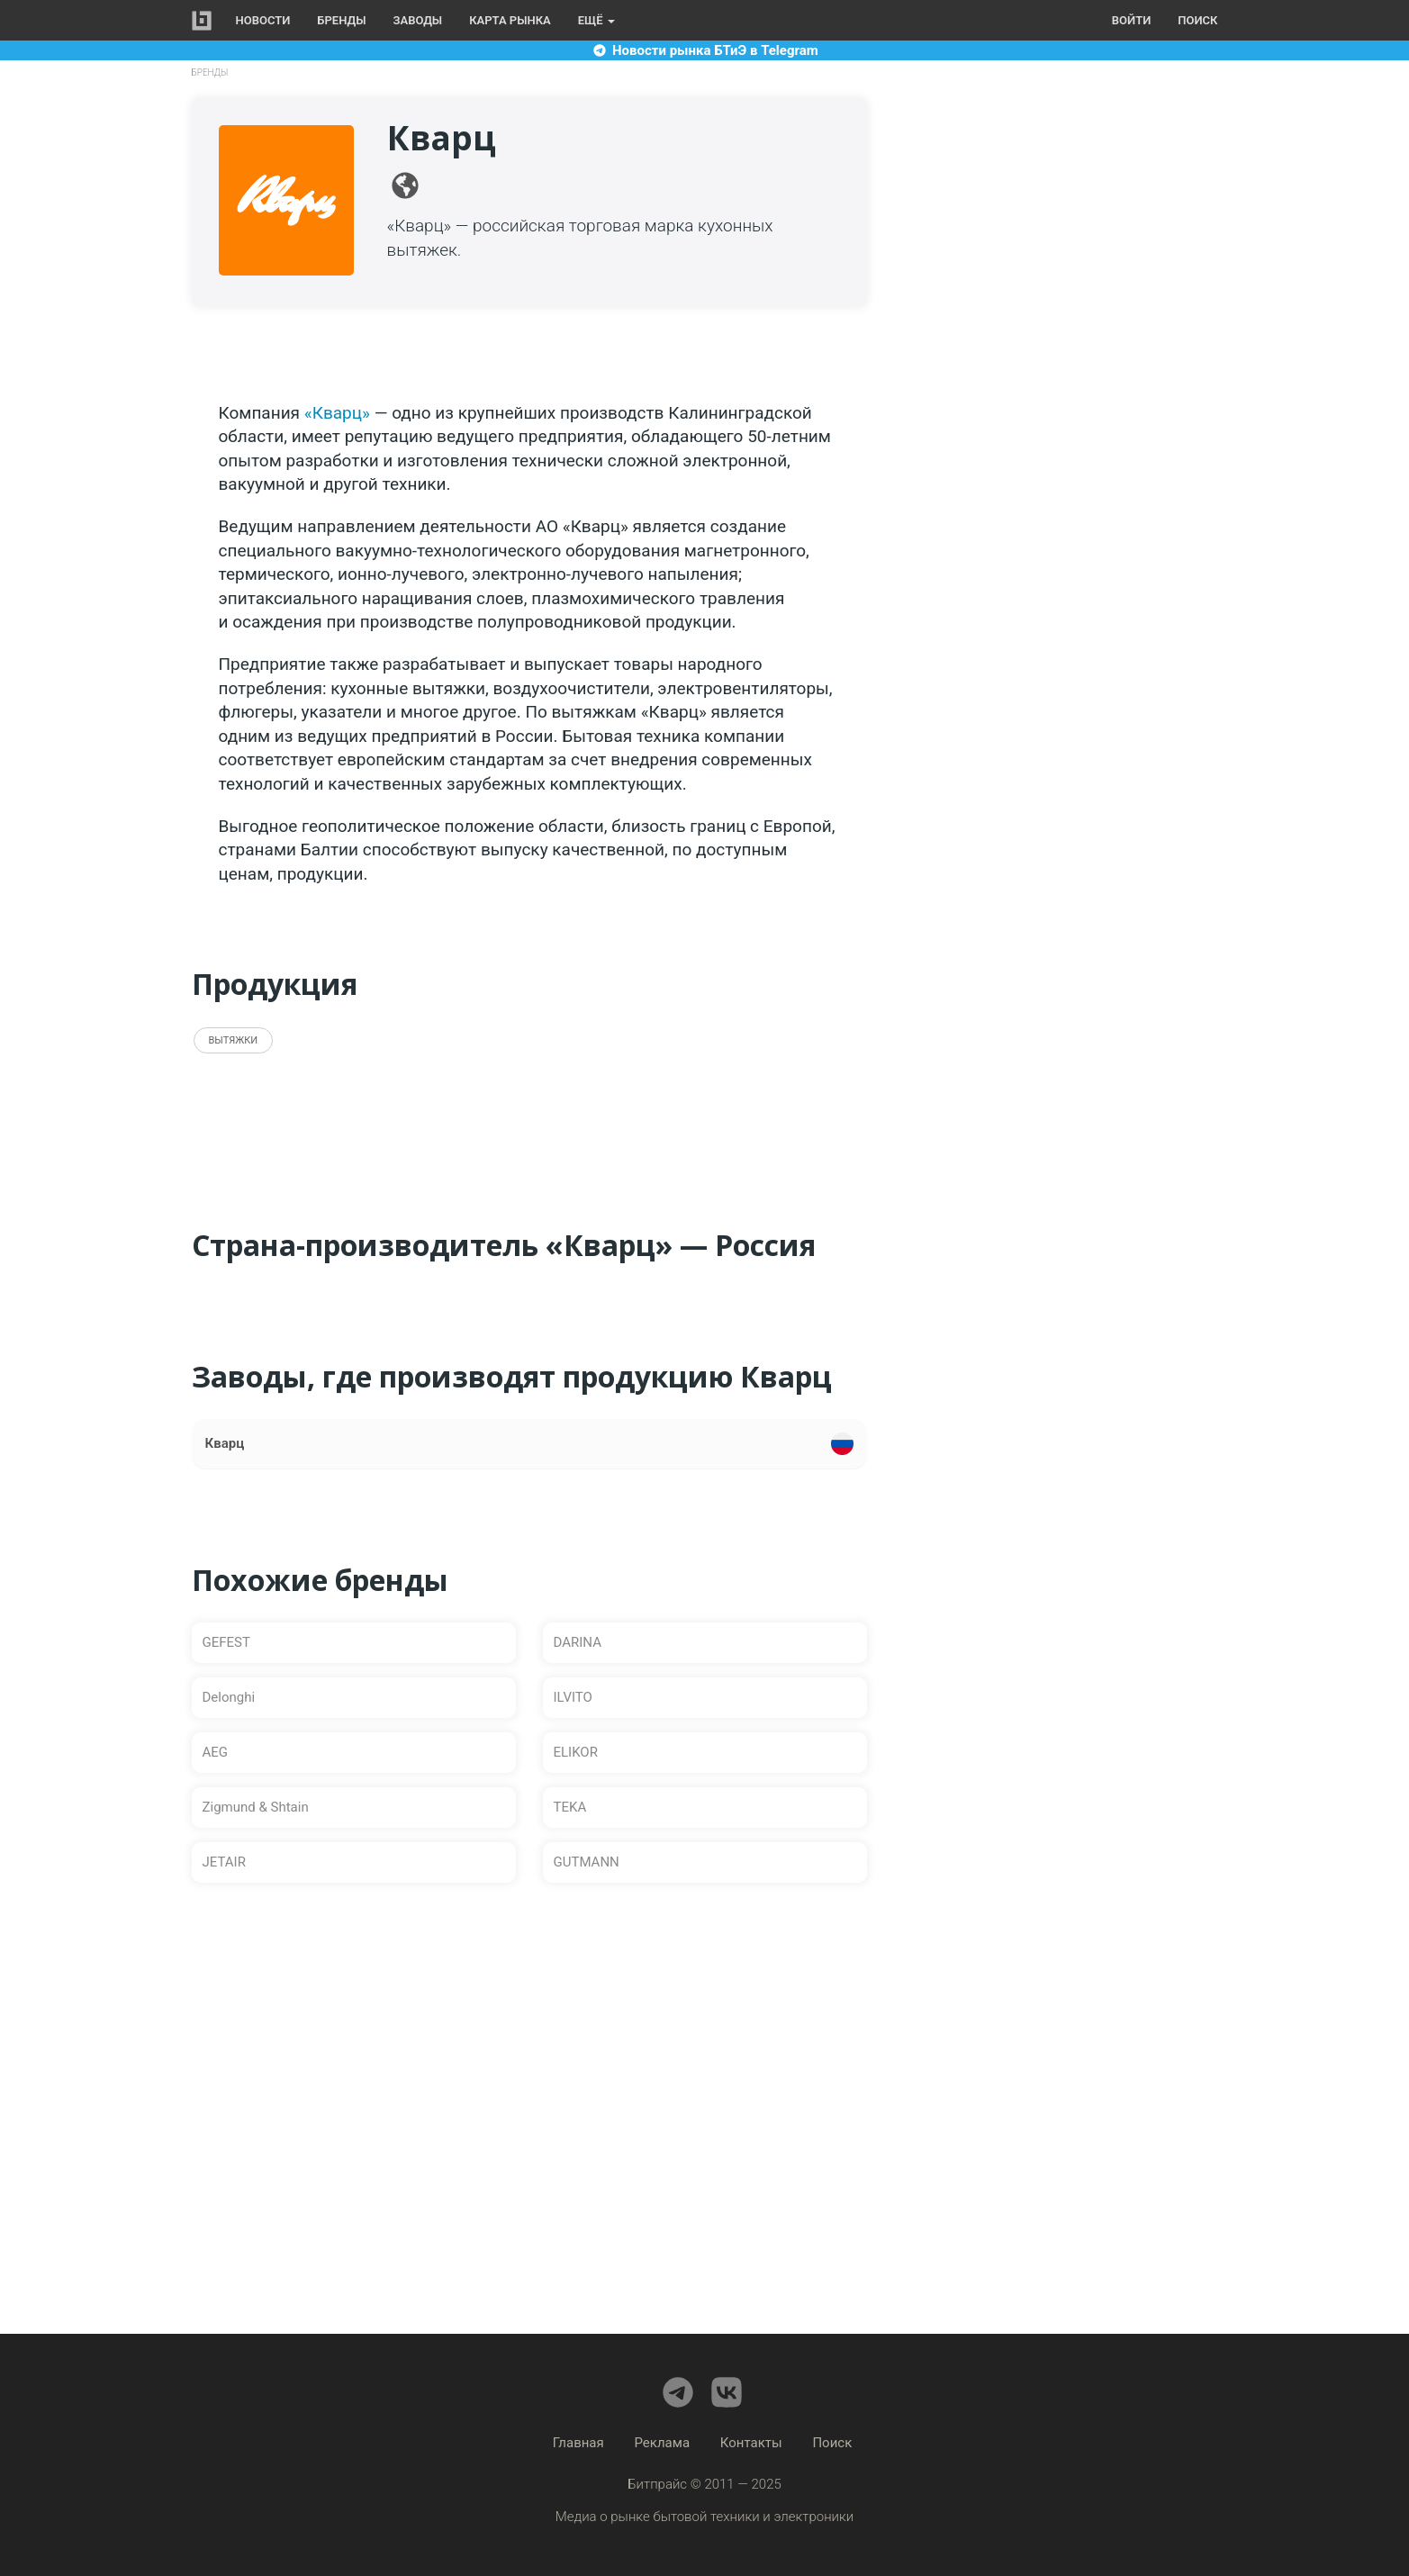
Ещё (596, 20)
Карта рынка (510, 20)
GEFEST (226, 1642)
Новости (263, 20)
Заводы (418, 20)
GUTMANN (586, 1862)
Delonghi (229, 1697)
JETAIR (224, 1862)
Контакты (751, 2443)
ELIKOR (576, 1752)
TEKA (570, 1807)
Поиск (1197, 20)
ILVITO (573, 1697)
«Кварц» (337, 412)
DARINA (577, 1642)
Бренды (341, 20)
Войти (1131, 20)
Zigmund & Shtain (256, 1807)
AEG (216, 1752)
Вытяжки (233, 1040)
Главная (578, 2443)
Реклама (663, 2443)
